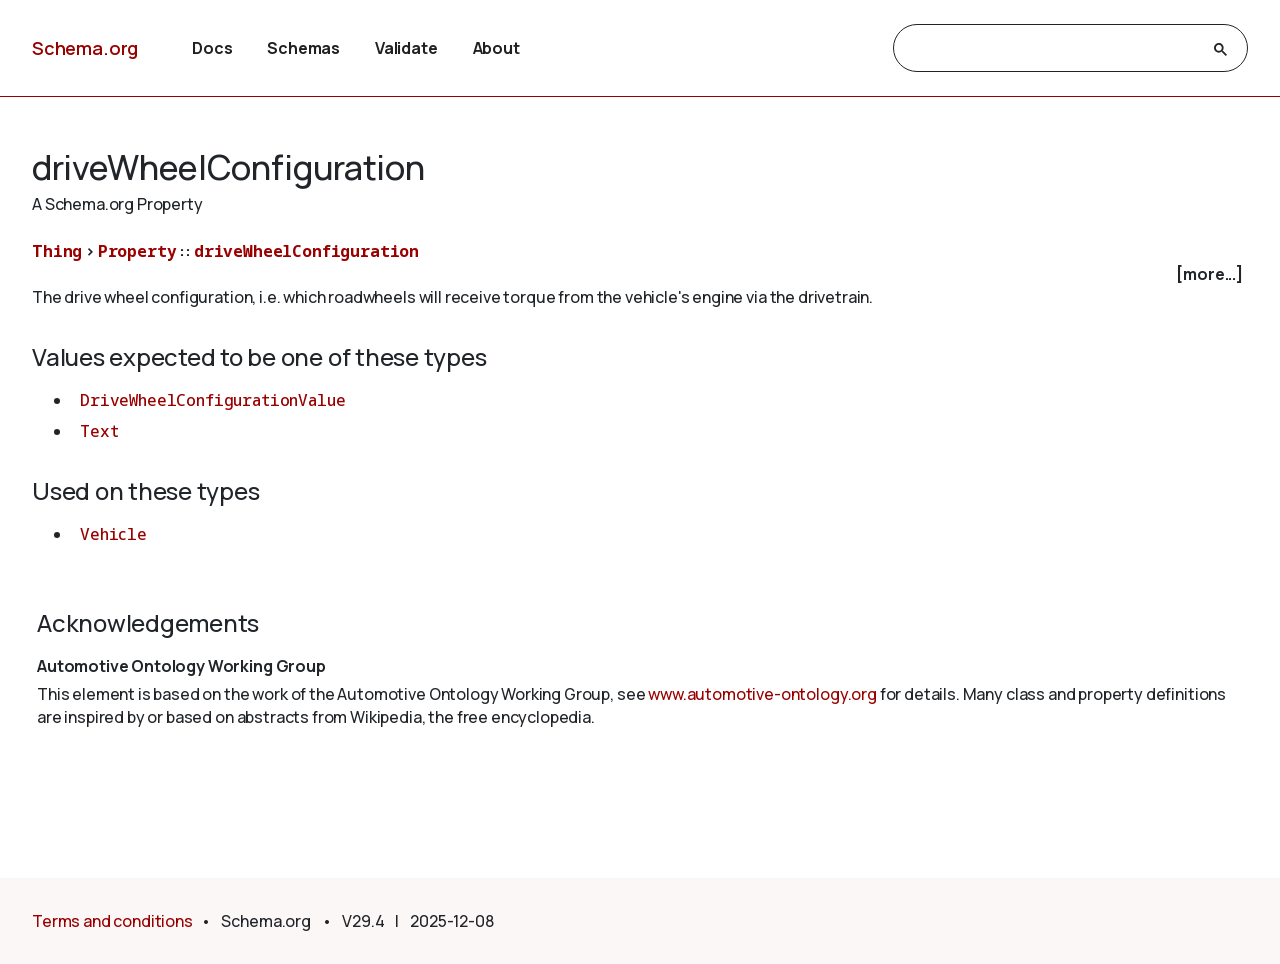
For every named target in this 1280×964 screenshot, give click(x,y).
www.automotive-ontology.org (762, 694)
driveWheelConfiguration (306, 251)
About (496, 48)
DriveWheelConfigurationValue (213, 400)
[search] (1052, 49)
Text (99, 431)
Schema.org (85, 48)
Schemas (303, 48)
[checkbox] (640, 274)
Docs (212, 48)
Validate (406, 48)
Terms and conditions (112, 921)
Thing (57, 251)
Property (137, 251)
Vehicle (113, 534)
